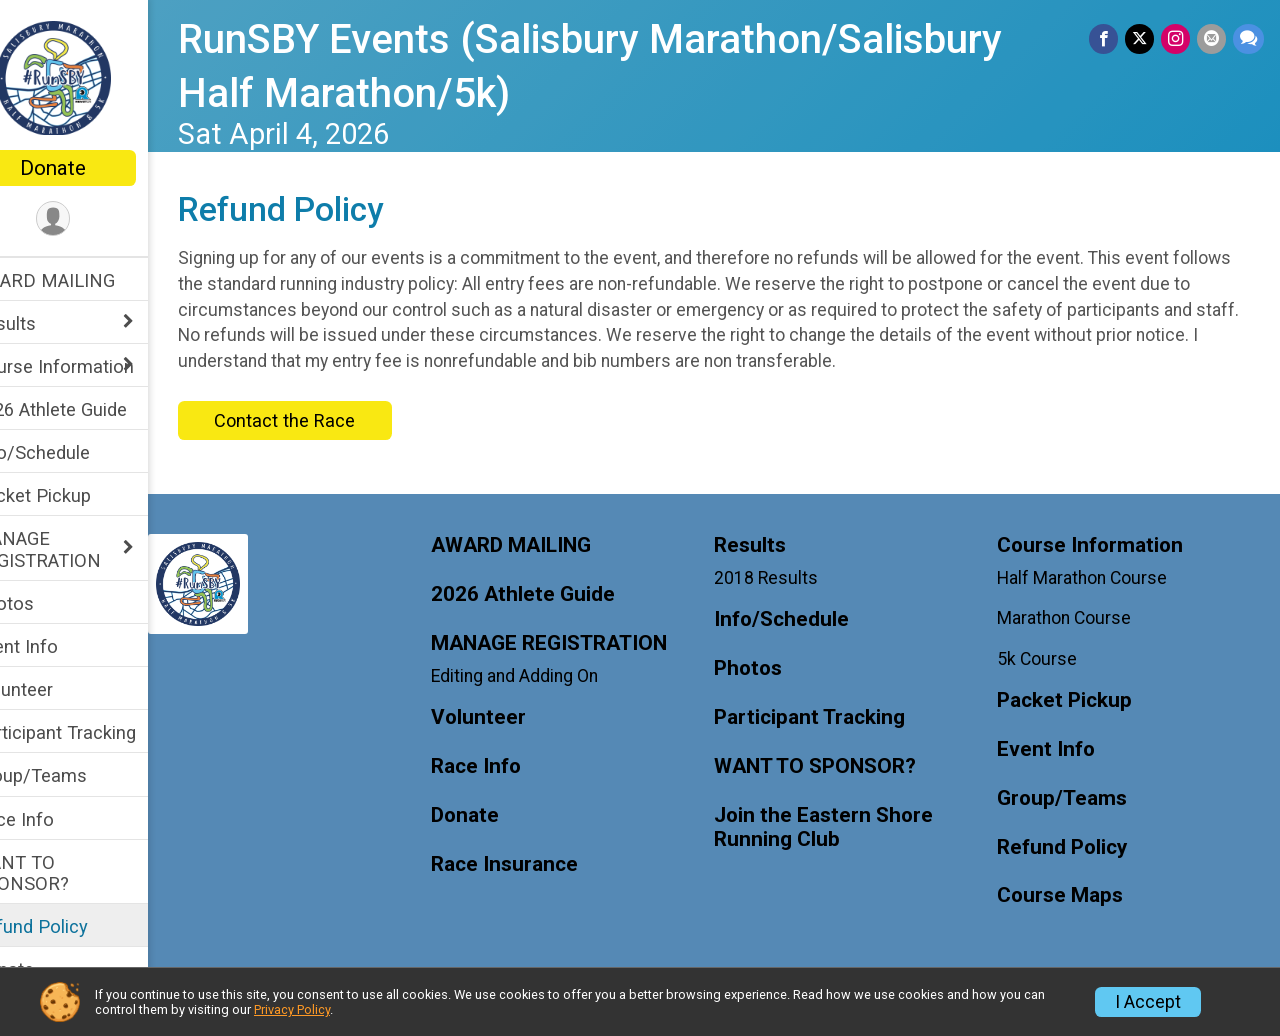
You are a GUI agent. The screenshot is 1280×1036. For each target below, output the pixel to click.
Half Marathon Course (1093, 578)
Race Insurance (536, 864)
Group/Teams (72, 775)
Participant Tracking (97, 732)
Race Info (56, 819)
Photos (46, 603)
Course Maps (1071, 895)
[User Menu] (95, 219)
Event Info (58, 646)
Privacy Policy (292, 1009)
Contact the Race (326, 420)
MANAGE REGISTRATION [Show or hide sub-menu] (79, 549)
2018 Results (787, 578)
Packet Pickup (74, 495)
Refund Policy (73, 926)
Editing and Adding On (546, 676)
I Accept (1148, 1002)
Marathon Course (1075, 618)
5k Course (1048, 659)
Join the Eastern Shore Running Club (844, 827)
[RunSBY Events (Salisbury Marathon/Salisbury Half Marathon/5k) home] (95, 77)
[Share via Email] (1212, 39)
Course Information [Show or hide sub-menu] (96, 366)
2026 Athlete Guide (92, 409)
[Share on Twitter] (1142, 39)
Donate (95, 168)
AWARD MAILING (86, 280)
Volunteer (55, 689)
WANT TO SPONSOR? (63, 873)
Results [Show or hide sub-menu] (47, 323)
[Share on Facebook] (1107, 39)
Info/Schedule (74, 452)
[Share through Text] (1248, 39)
